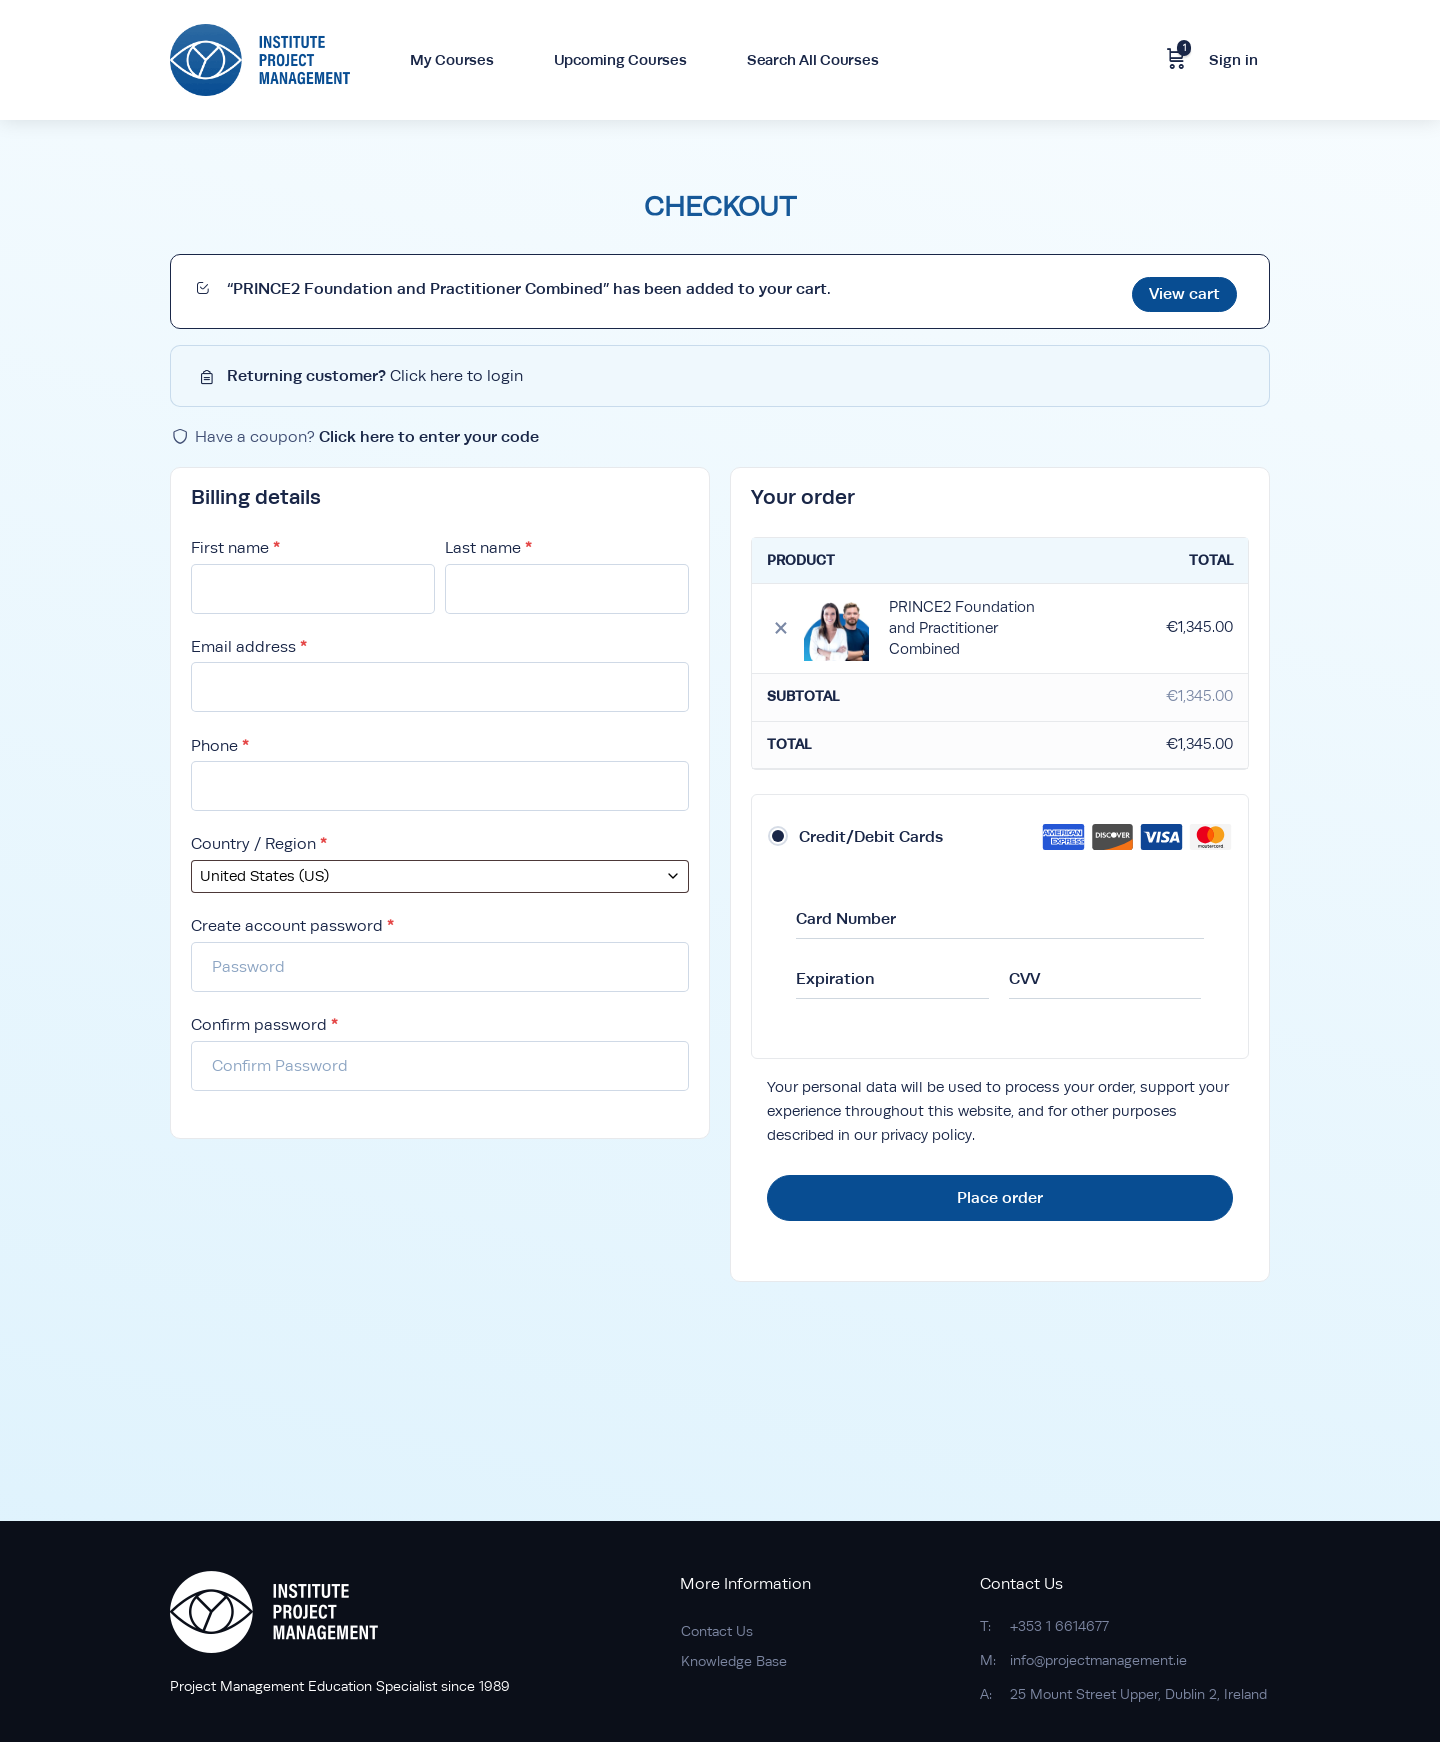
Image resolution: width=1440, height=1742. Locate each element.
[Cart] (1176, 60)
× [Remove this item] (781, 622)
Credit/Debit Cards (871, 830)
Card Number (846, 912)
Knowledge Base (734, 1661)
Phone (220, 740)
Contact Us (717, 1631)
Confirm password (264, 1019)
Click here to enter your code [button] (429, 430)
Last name (488, 542)
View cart (1184, 287)
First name (235, 542)
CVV (1024, 972)
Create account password (292, 921)
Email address (249, 641)
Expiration (835, 972)
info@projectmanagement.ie (1098, 1660)
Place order (1000, 1191)
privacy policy (926, 1129)
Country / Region (259, 839)
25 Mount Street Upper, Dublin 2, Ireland (1138, 1694)
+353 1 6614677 (1059, 1626)
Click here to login (456, 370)
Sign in (1233, 59)
